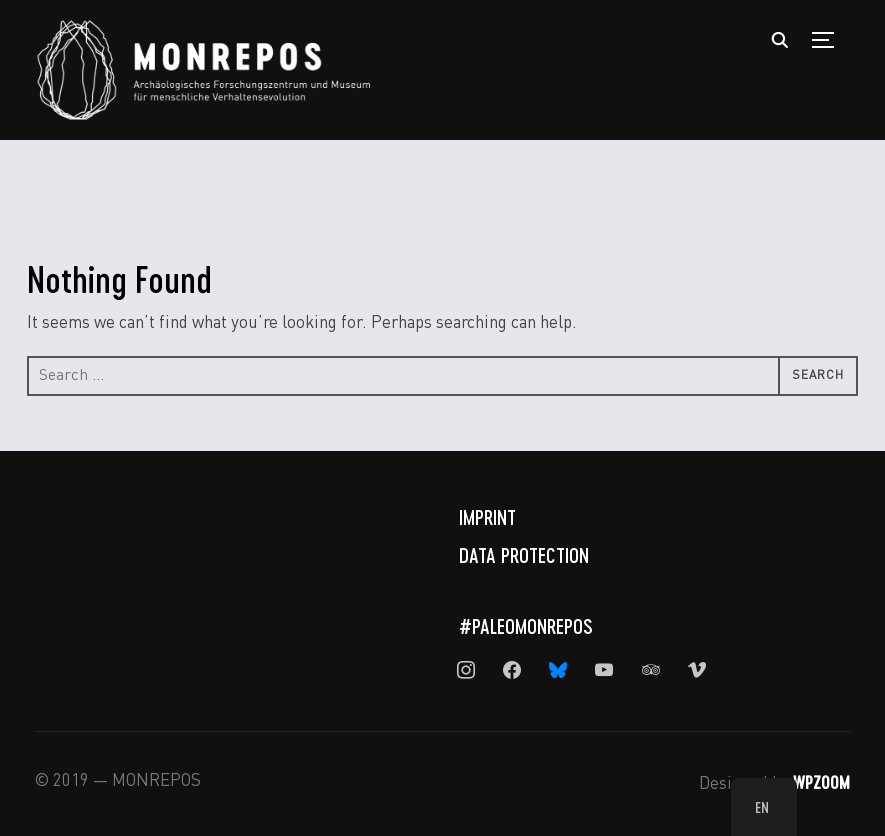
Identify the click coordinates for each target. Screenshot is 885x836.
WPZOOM (821, 782)
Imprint (487, 517)
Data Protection (524, 555)
